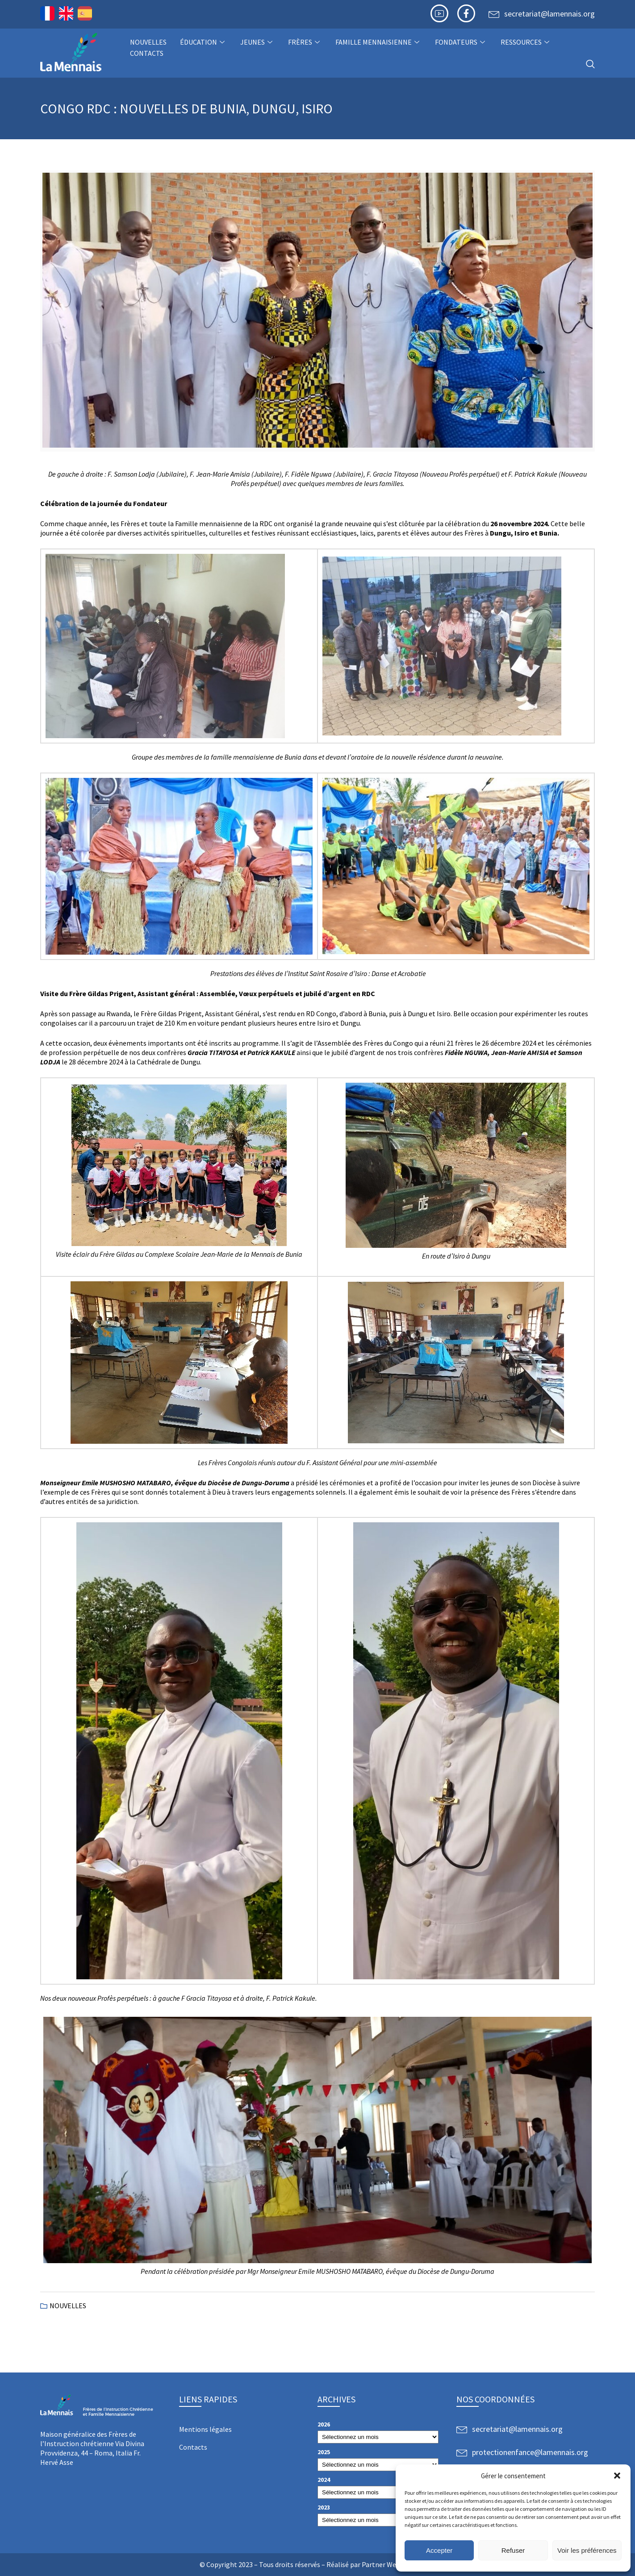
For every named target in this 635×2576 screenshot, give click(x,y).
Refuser (513, 2550)
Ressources (526, 41)
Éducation (203, 41)
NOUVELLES (148, 41)
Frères (305, 41)
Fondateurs (461, 41)
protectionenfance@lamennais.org (530, 2452)
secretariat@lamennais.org (549, 13)
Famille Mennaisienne (378, 41)
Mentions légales (205, 2429)
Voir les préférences (587, 2550)
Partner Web (381, 2564)
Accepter (439, 2550)
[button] (617, 2475)
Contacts (146, 53)
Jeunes (257, 41)
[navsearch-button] (590, 64)
